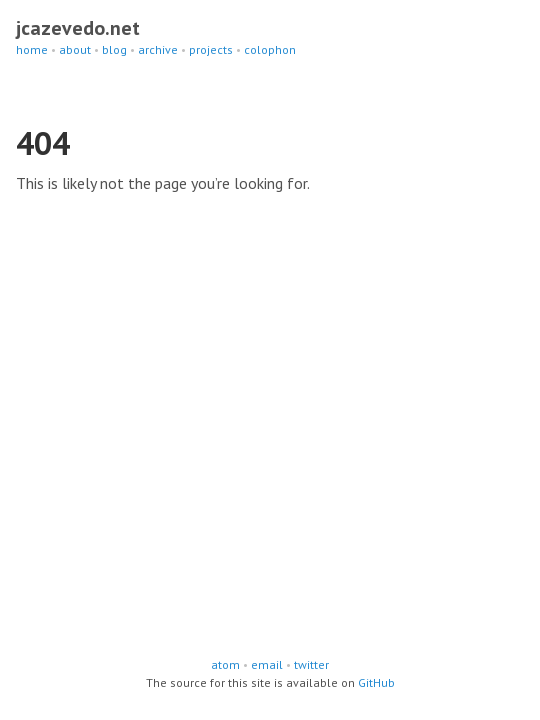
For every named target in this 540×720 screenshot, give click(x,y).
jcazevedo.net (78, 28)
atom (225, 664)
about (75, 49)
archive (158, 49)
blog (114, 49)
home (32, 49)
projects (211, 49)
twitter (311, 664)
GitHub (376, 682)
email (267, 664)
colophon (270, 49)
